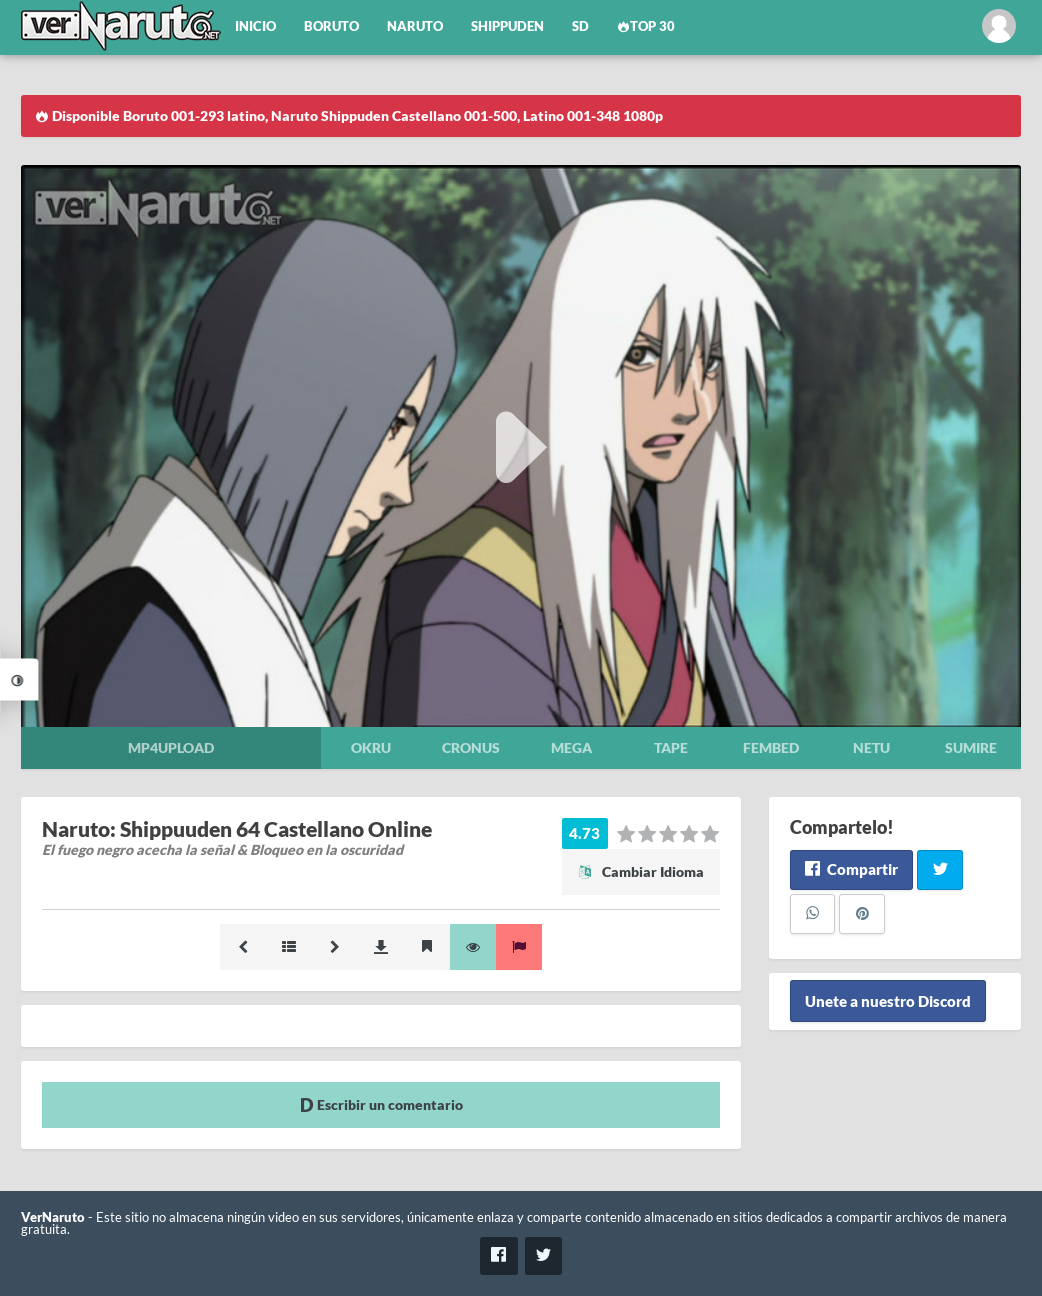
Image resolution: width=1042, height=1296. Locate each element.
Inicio (255, 26)
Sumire (971, 747)
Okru (371, 747)
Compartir (851, 869)
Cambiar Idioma (641, 871)
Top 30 (646, 26)
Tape (671, 747)
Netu (871, 747)
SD (580, 26)
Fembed (771, 747)
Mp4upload (171, 747)
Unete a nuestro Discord (888, 1001)
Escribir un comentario (381, 1104)
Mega (571, 747)
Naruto (415, 26)
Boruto (331, 26)
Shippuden (507, 26)
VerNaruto (53, 1217)
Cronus (471, 747)
